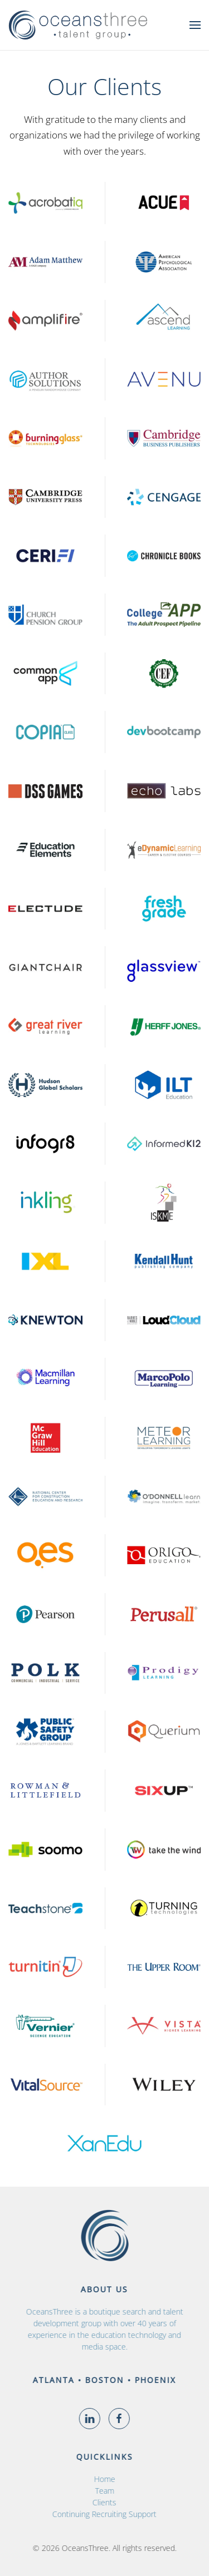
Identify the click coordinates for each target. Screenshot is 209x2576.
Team (100, 2490)
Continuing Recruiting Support (101, 2514)
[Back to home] (78, 25)
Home (100, 2479)
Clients (101, 2502)
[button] (195, 25)
